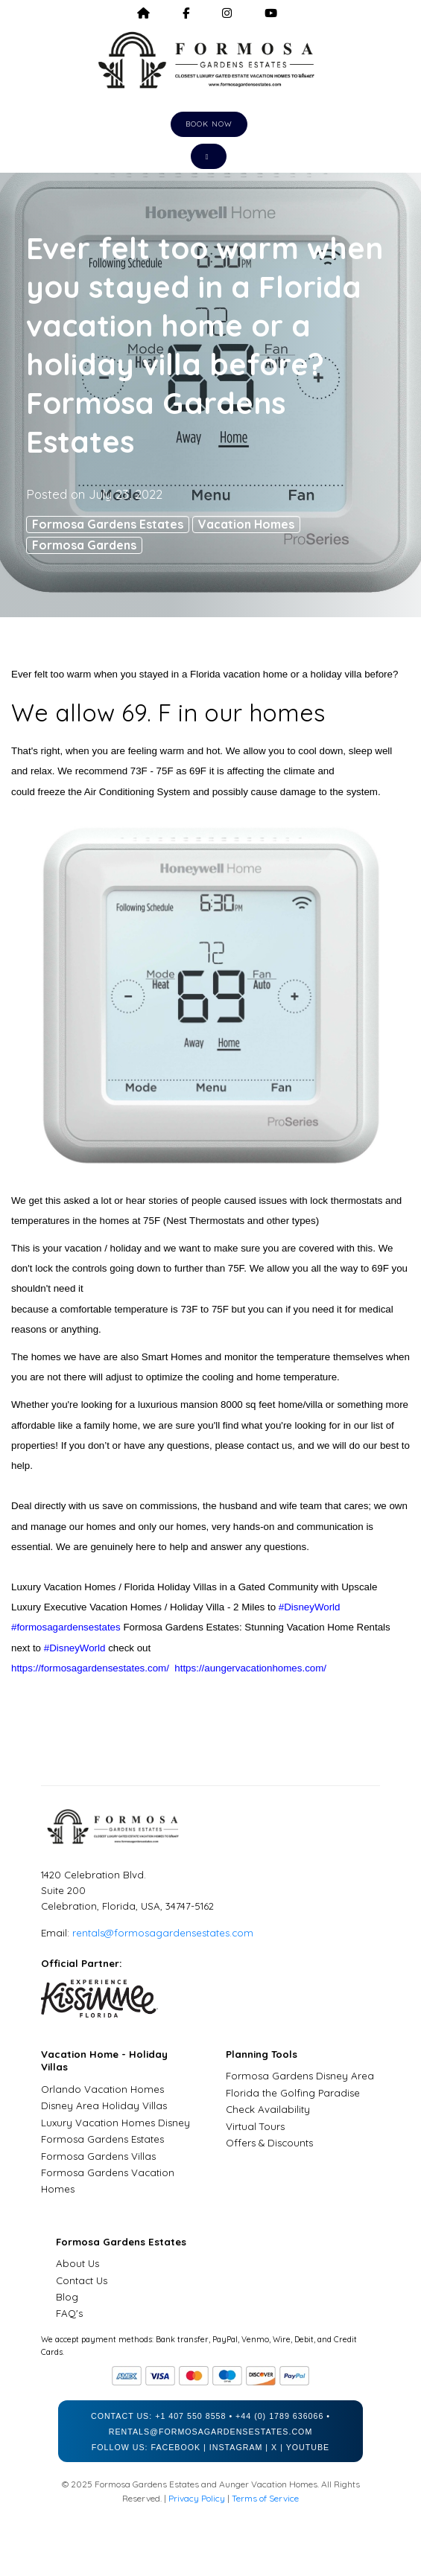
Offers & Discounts (269, 2143)
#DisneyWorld (310, 1607)
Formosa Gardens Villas (98, 2156)
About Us (77, 2263)
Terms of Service (265, 2498)
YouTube (308, 2447)
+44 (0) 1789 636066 (279, 2415)
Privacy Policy (196, 2498)
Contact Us (81, 2280)
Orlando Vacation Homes (102, 2089)
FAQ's (69, 2313)
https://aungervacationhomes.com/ (250, 1668)
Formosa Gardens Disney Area (300, 2076)
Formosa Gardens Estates (107, 524)
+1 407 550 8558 (190, 2415)
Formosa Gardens (84, 545)
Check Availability (268, 2109)
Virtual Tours (255, 2126)
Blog (67, 2297)
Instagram (236, 2447)
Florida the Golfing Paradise (293, 2093)
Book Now (209, 124)
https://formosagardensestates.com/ (90, 1668)
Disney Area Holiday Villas (104, 2105)
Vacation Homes (246, 524)
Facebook (175, 2447)
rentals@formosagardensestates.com (162, 1933)
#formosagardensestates (66, 1627)
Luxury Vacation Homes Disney (115, 2123)
